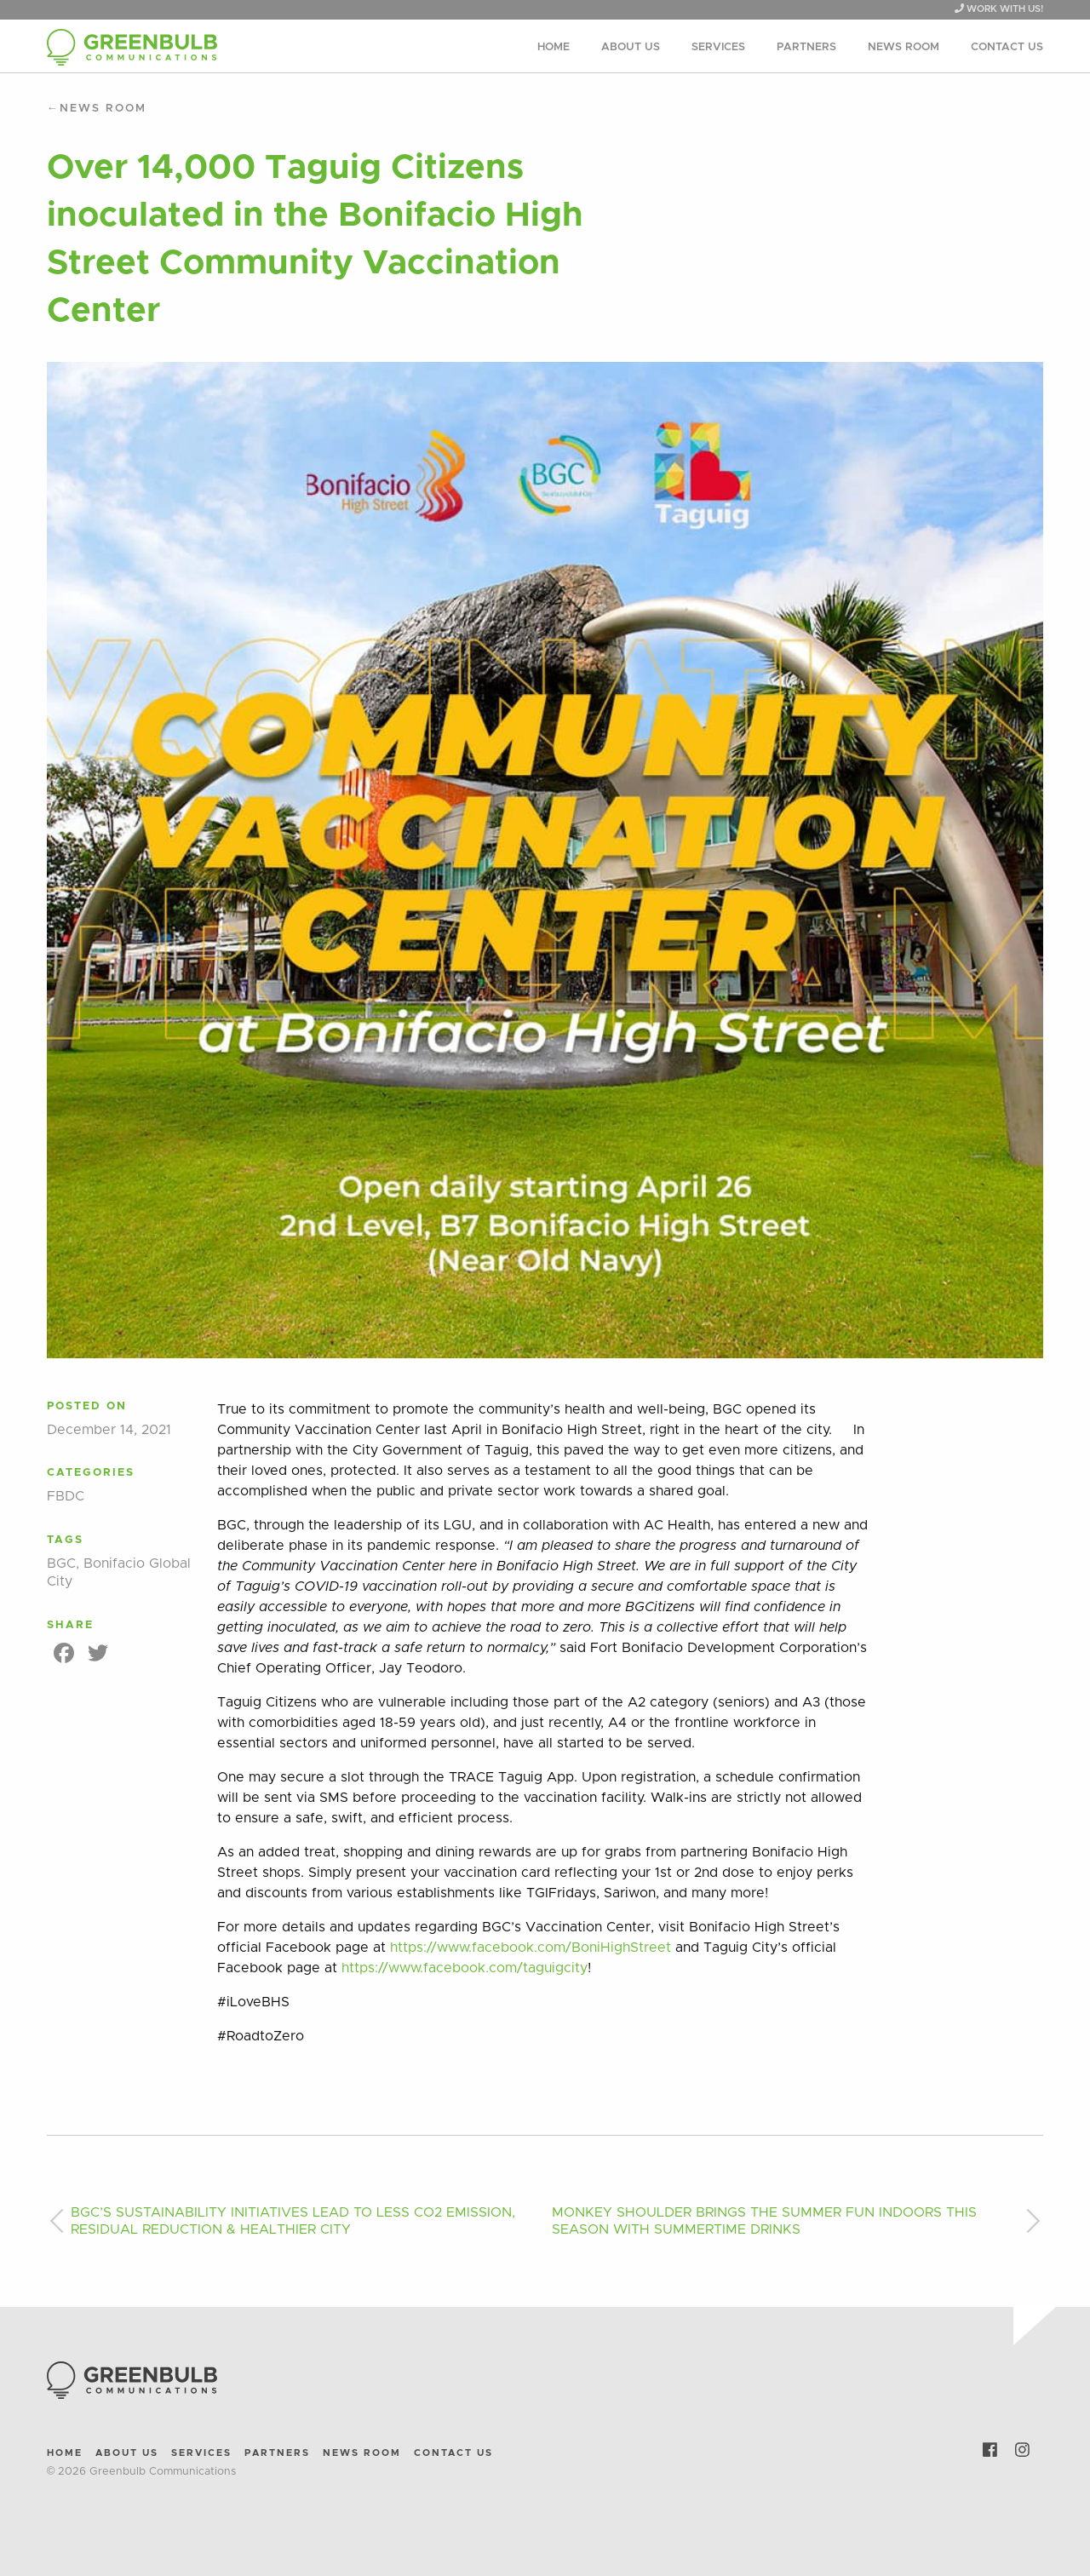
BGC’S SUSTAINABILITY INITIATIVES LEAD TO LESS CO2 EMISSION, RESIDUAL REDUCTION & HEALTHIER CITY (293, 2221)
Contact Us (1007, 47)
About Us (630, 47)
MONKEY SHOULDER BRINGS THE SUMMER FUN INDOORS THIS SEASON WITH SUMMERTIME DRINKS (764, 2221)
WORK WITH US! (999, 8)
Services (718, 47)
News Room (903, 47)
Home (553, 47)
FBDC (65, 1496)
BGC (61, 1563)
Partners (806, 47)
